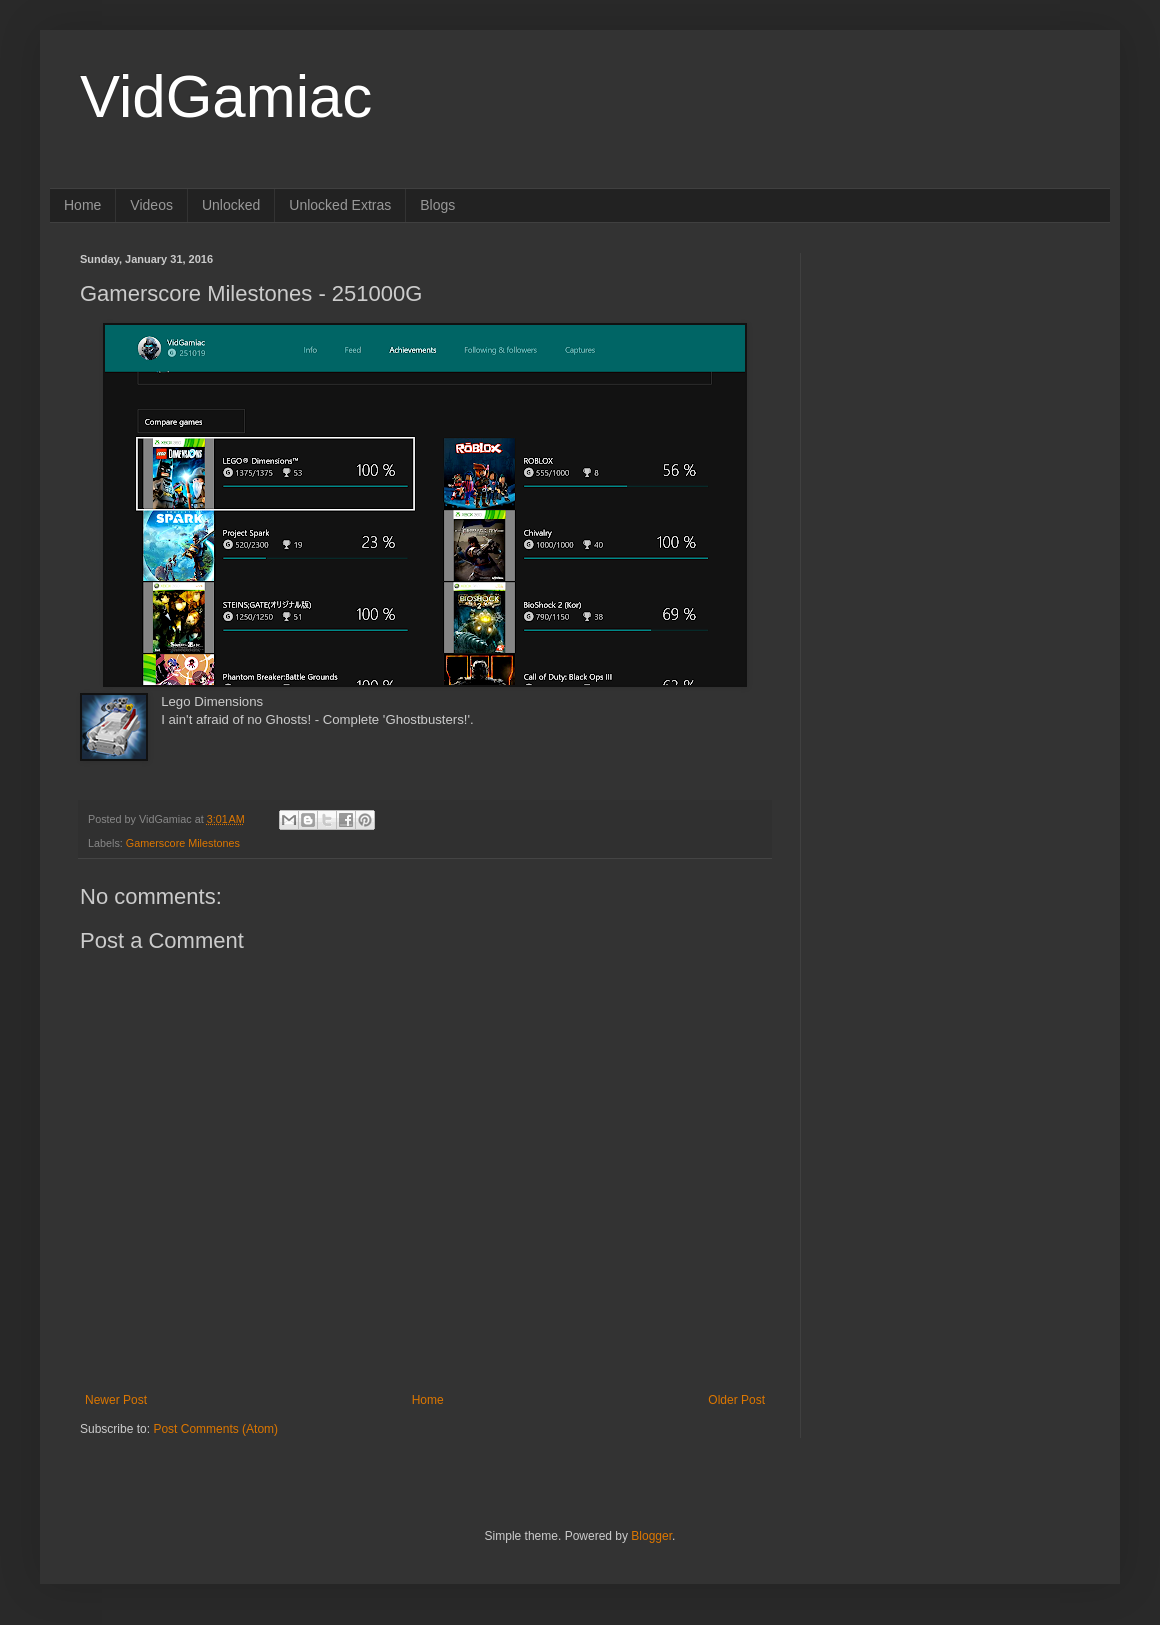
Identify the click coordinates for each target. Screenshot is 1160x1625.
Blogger (651, 1536)
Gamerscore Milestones (183, 843)
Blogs (437, 205)
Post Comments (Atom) (215, 1429)
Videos (151, 205)
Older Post (736, 1400)
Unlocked (231, 205)
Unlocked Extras (340, 205)
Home (82, 205)
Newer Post (116, 1400)
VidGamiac (226, 96)
